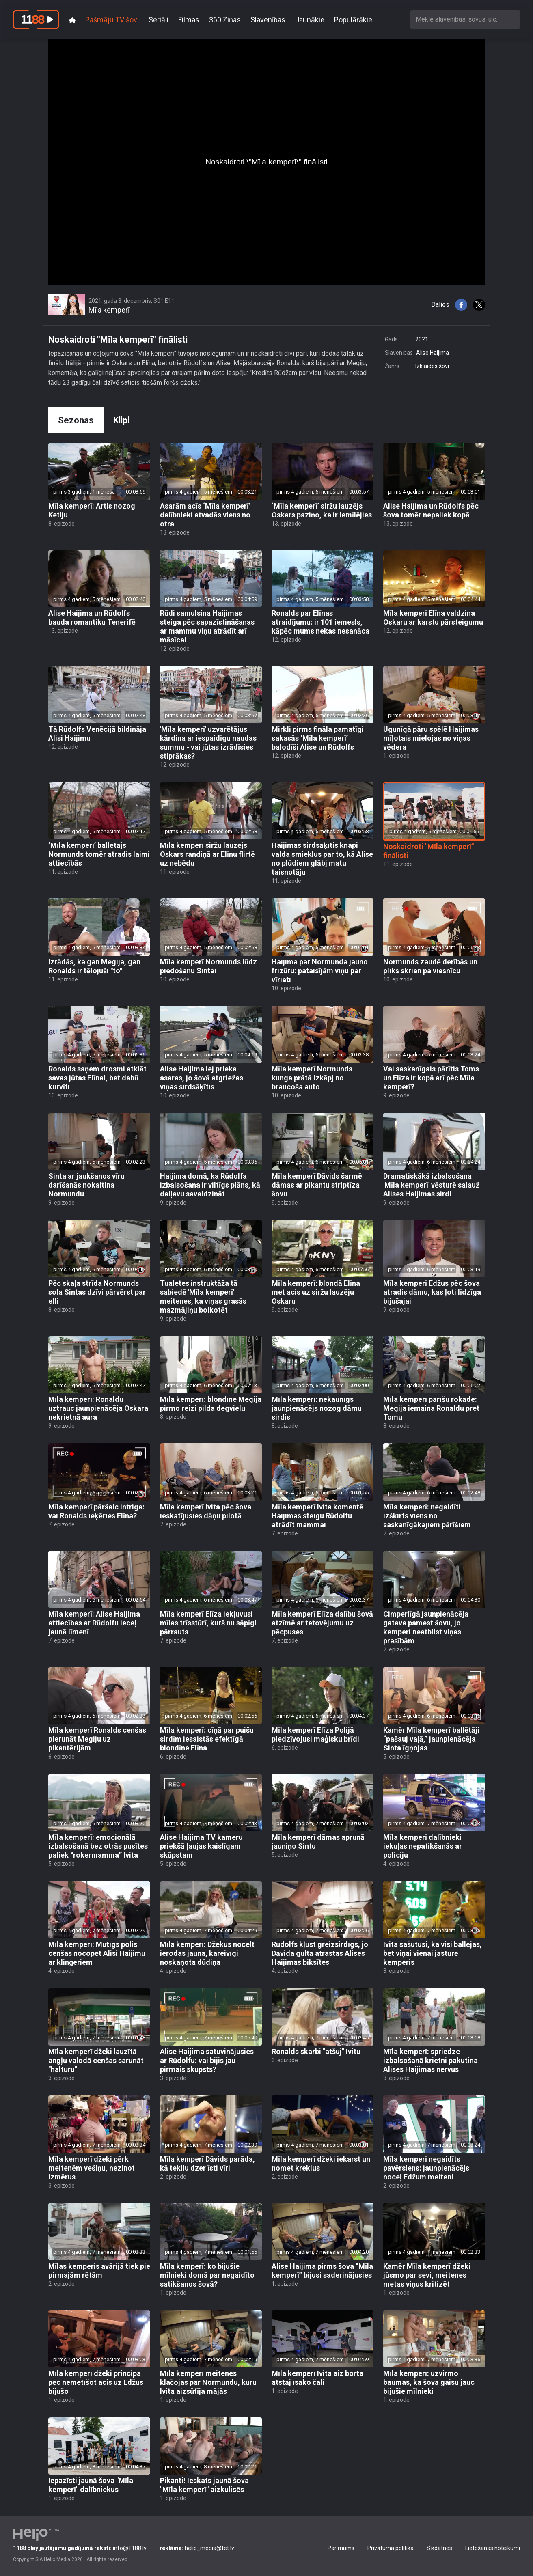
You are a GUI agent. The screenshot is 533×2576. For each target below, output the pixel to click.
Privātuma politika (390, 2548)
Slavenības (267, 19)
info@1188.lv (80, 2548)
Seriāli (158, 19)
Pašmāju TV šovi (112, 19)
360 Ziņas (225, 19)
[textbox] (465, 19)
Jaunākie (309, 19)
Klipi (121, 420)
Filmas (188, 19)
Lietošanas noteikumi (492, 2548)
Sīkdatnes (439, 2548)
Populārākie (353, 19)
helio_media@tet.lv (197, 2548)
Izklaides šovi (432, 366)
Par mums (341, 2548)
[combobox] (465, 19)
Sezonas (76, 420)
